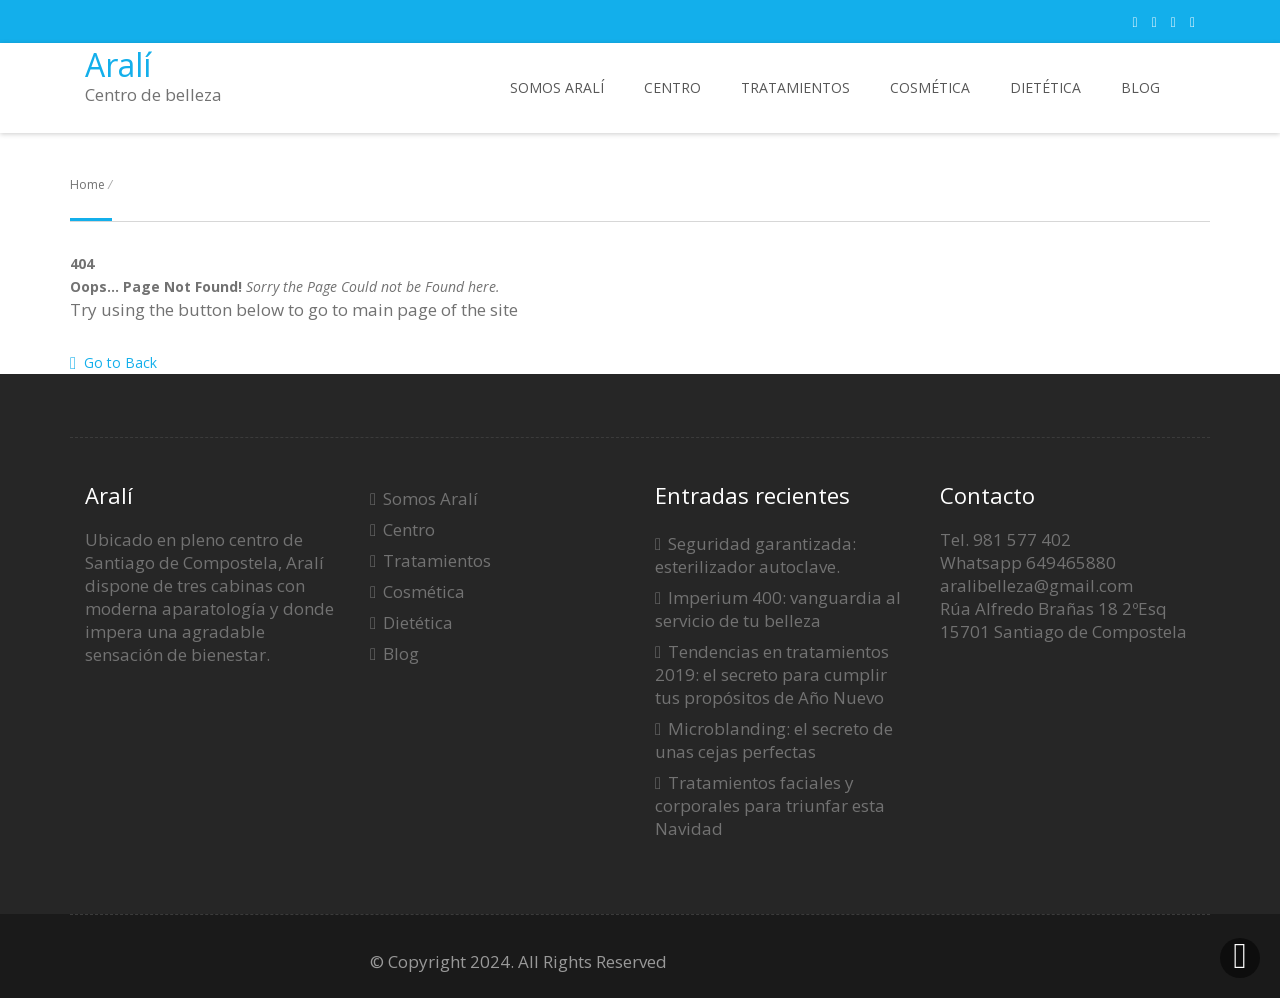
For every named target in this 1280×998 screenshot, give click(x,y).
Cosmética (930, 87)
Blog (1140, 87)
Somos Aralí (557, 87)
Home (87, 184)
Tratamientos (795, 87)
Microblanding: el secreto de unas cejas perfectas (774, 740)
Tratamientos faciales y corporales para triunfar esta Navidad (770, 805)
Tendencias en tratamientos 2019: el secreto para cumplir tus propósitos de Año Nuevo (772, 674)
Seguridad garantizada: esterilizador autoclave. (755, 555)
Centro (672, 87)
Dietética (1045, 87)
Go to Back (113, 362)
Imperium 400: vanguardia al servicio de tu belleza (778, 609)
